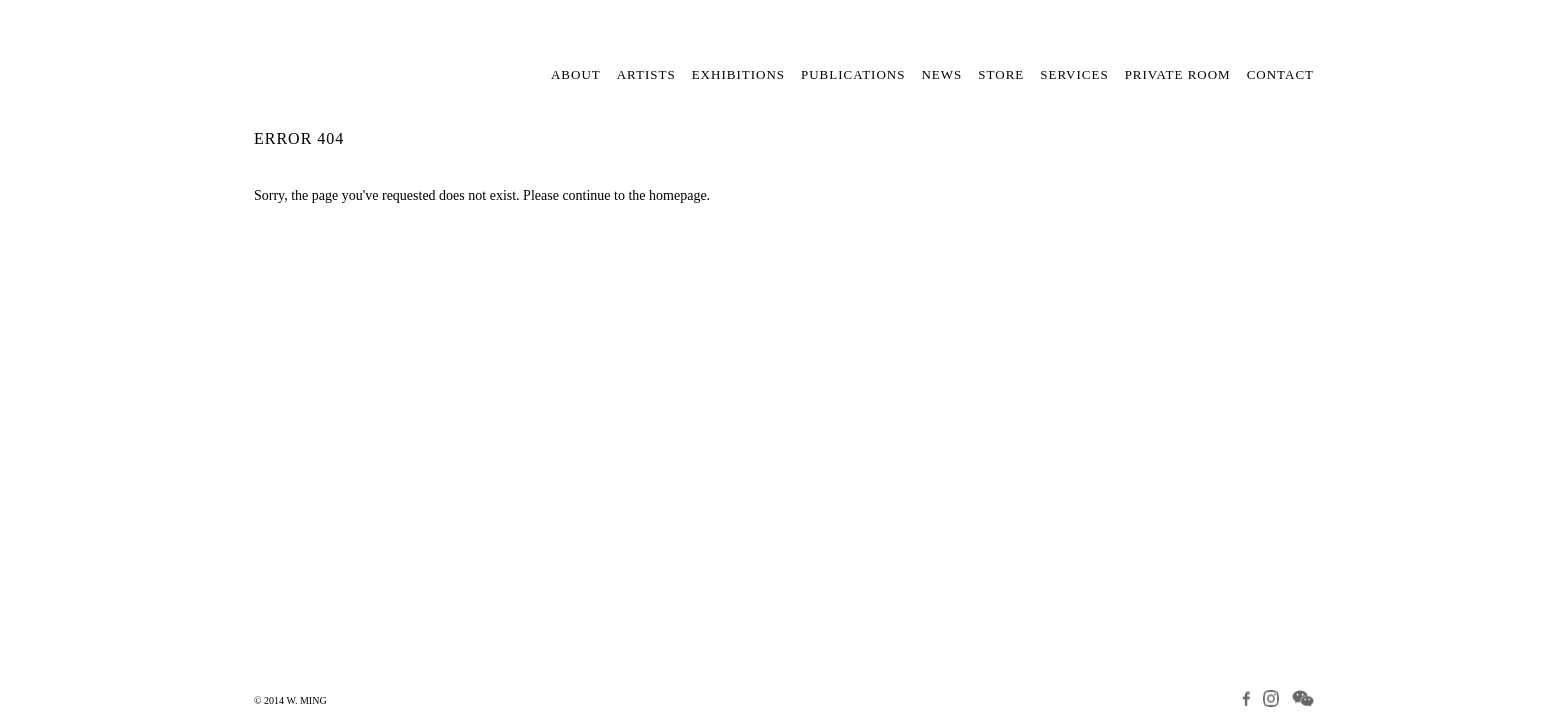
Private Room (1178, 74)
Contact (1280, 74)
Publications (853, 74)
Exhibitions (738, 74)
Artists (646, 74)
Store (1001, 74)
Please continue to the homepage (615, 195)
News (941, 74)
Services (1074, 74)
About (576, 74)
